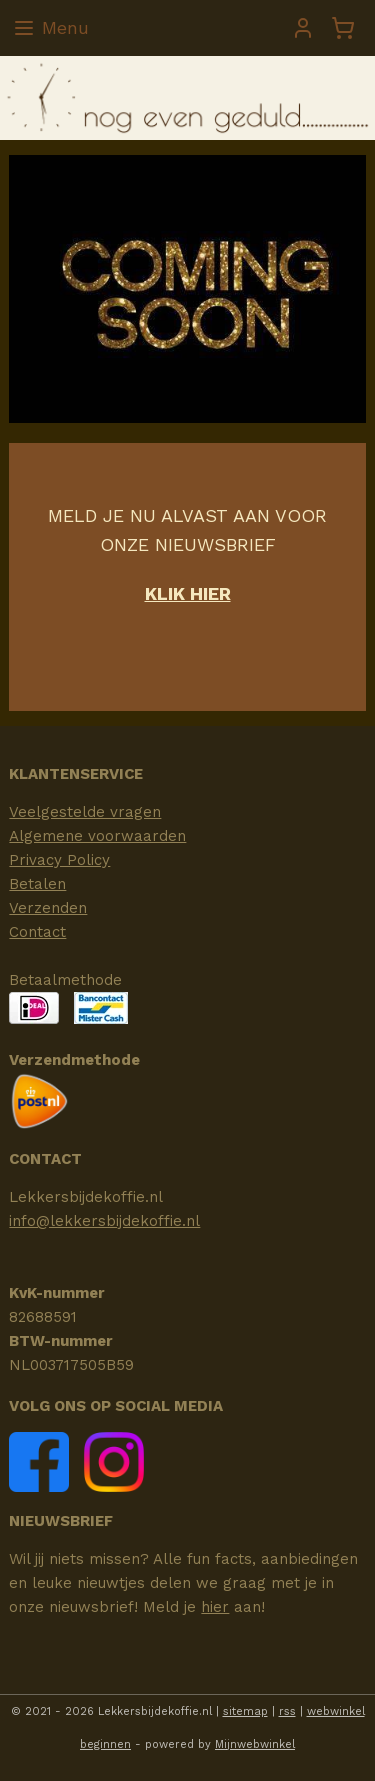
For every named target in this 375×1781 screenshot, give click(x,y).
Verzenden (48, 908)
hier (215, 1607)
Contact (37, 932)
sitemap (245, 1711)
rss (287, 1711)
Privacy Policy (59, 860)
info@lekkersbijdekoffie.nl (104, 1221)
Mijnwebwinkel (255, 1744)
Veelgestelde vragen (85, 812)
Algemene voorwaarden (97, 836)
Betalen (37, 884)
